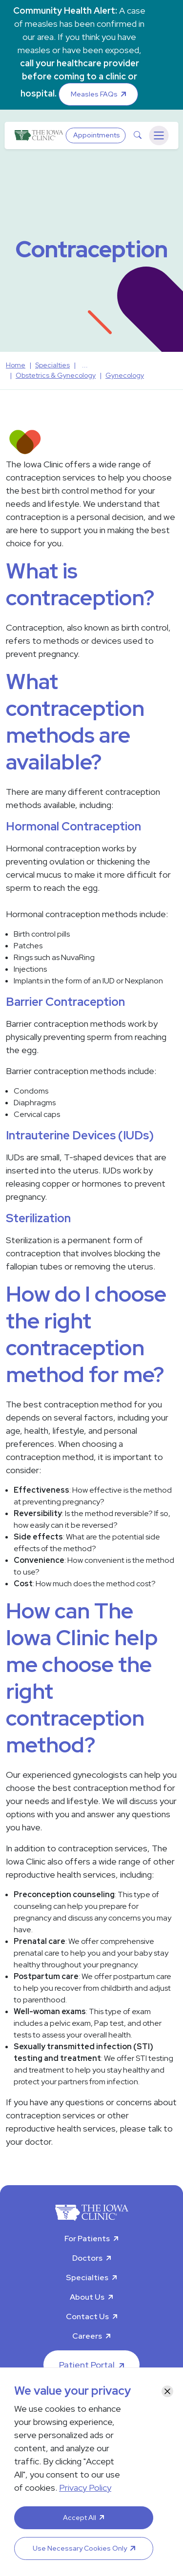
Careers (87, 2336)
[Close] (167, 2391)
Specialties (87, 2277)
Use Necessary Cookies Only (80, 2548)
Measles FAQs (94, 94)
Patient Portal (87, 2364)
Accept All (79, 2517)
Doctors (87, 2258)
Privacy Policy (85, 2487)
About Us (87, 2297)
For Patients (87, 2238)
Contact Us (87, 2316)
